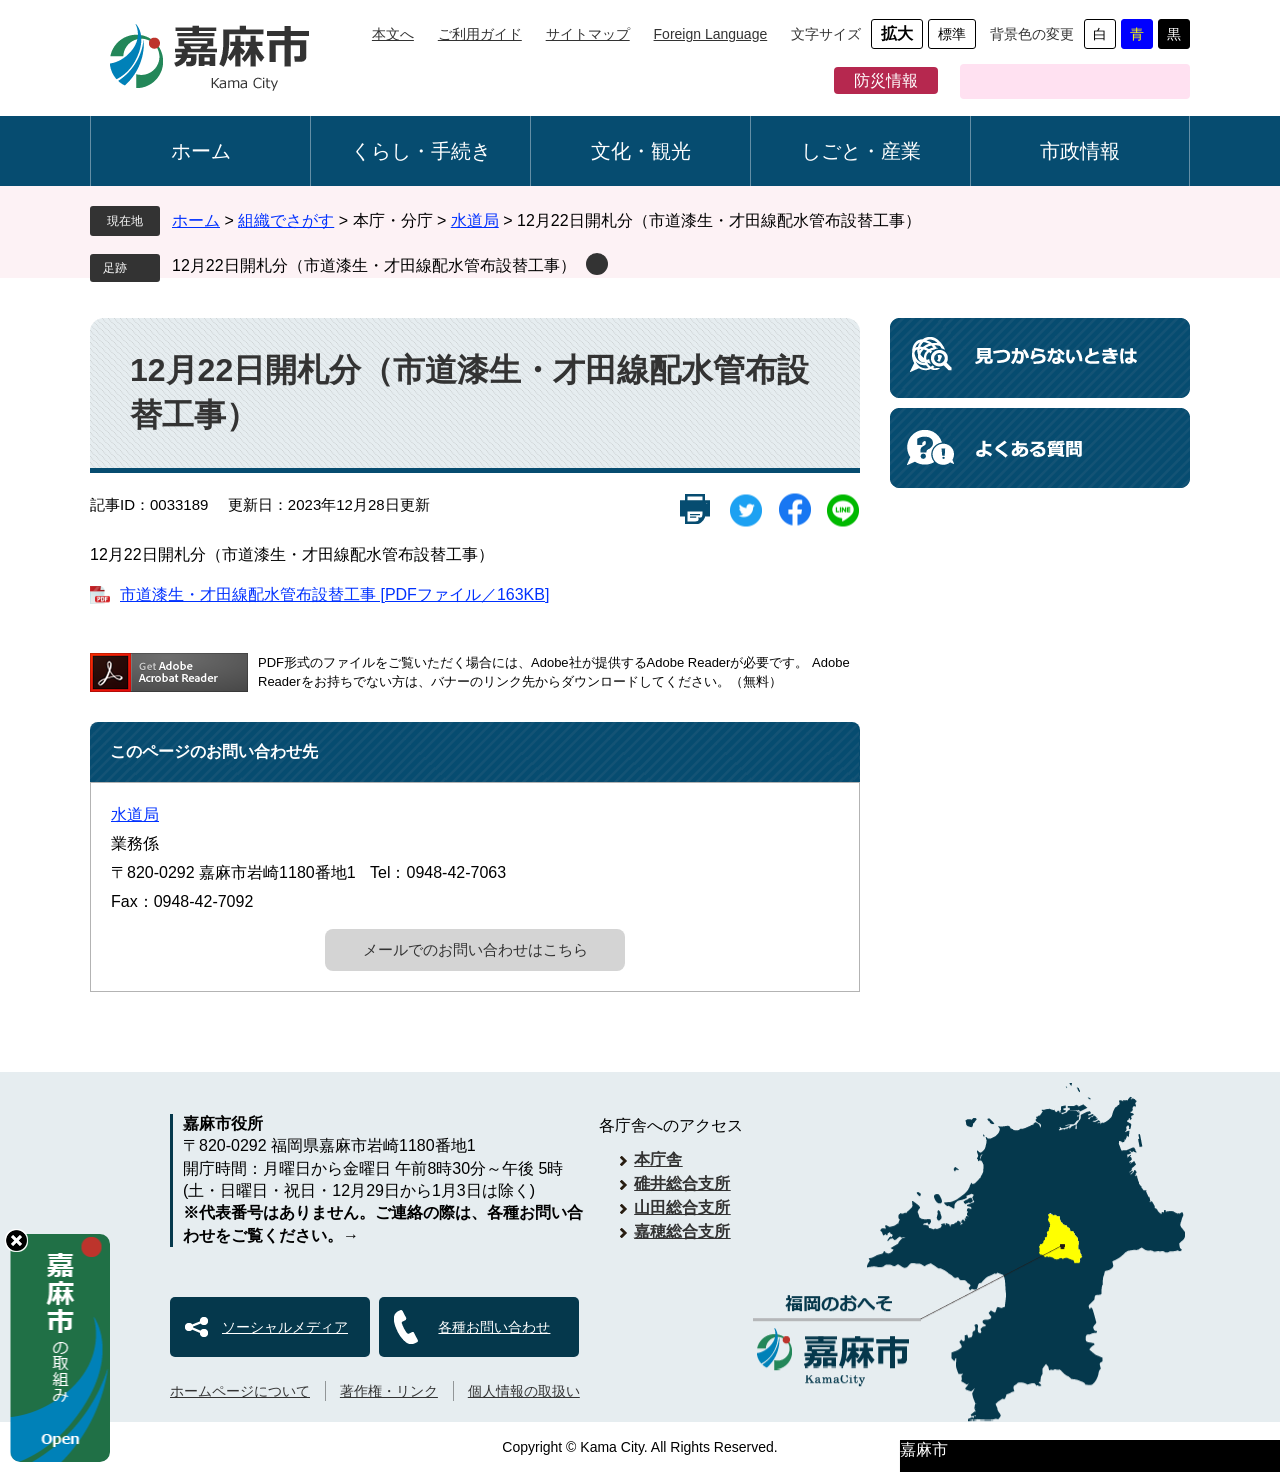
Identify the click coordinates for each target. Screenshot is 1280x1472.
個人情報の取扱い (524, 1391)
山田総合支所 (682, 1207)
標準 (952, 34)
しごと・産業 (861, 151)
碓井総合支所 (682, 1183)
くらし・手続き (421, 151)
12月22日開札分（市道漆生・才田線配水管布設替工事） (374, 265)
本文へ (393, 34)
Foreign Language (711, 34)
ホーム (201, 151)
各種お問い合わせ (494, 1327)
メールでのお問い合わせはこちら (475, 949)
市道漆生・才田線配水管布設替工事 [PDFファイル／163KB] (334, 594)
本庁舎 (658, 1159)
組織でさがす (286, 220)
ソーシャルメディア (285, 1327)
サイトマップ (588, 34)
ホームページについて (240, 1391)
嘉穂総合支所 (682, 1231)
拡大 (897, 33)
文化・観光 (641, 151)
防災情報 (886, 80)
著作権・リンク (389, 1391)
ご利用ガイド (480, 34)
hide (16, 1240)
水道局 (475, 220)
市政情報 (1080, 151)
